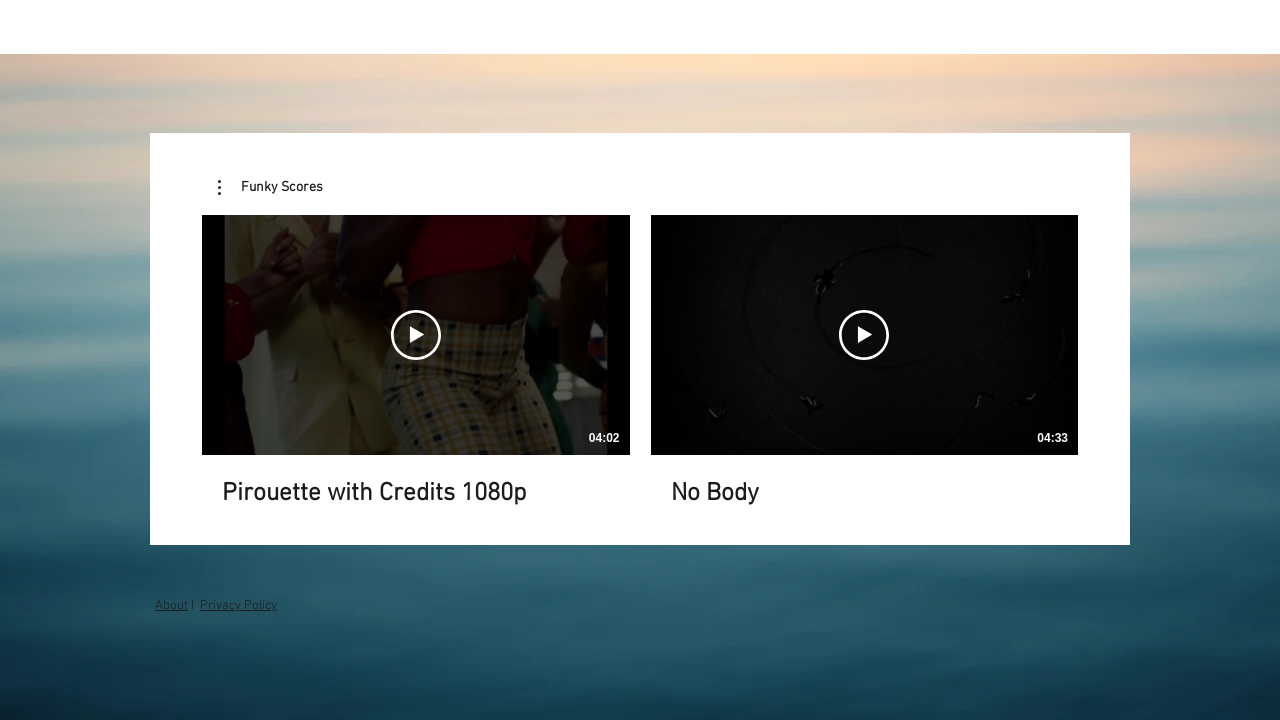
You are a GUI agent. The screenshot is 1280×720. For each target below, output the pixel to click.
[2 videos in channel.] (640, 362)
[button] (270, 188)
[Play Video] (416, 335)
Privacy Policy (238, 606)
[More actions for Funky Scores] (270, 188)
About (171, 606)
